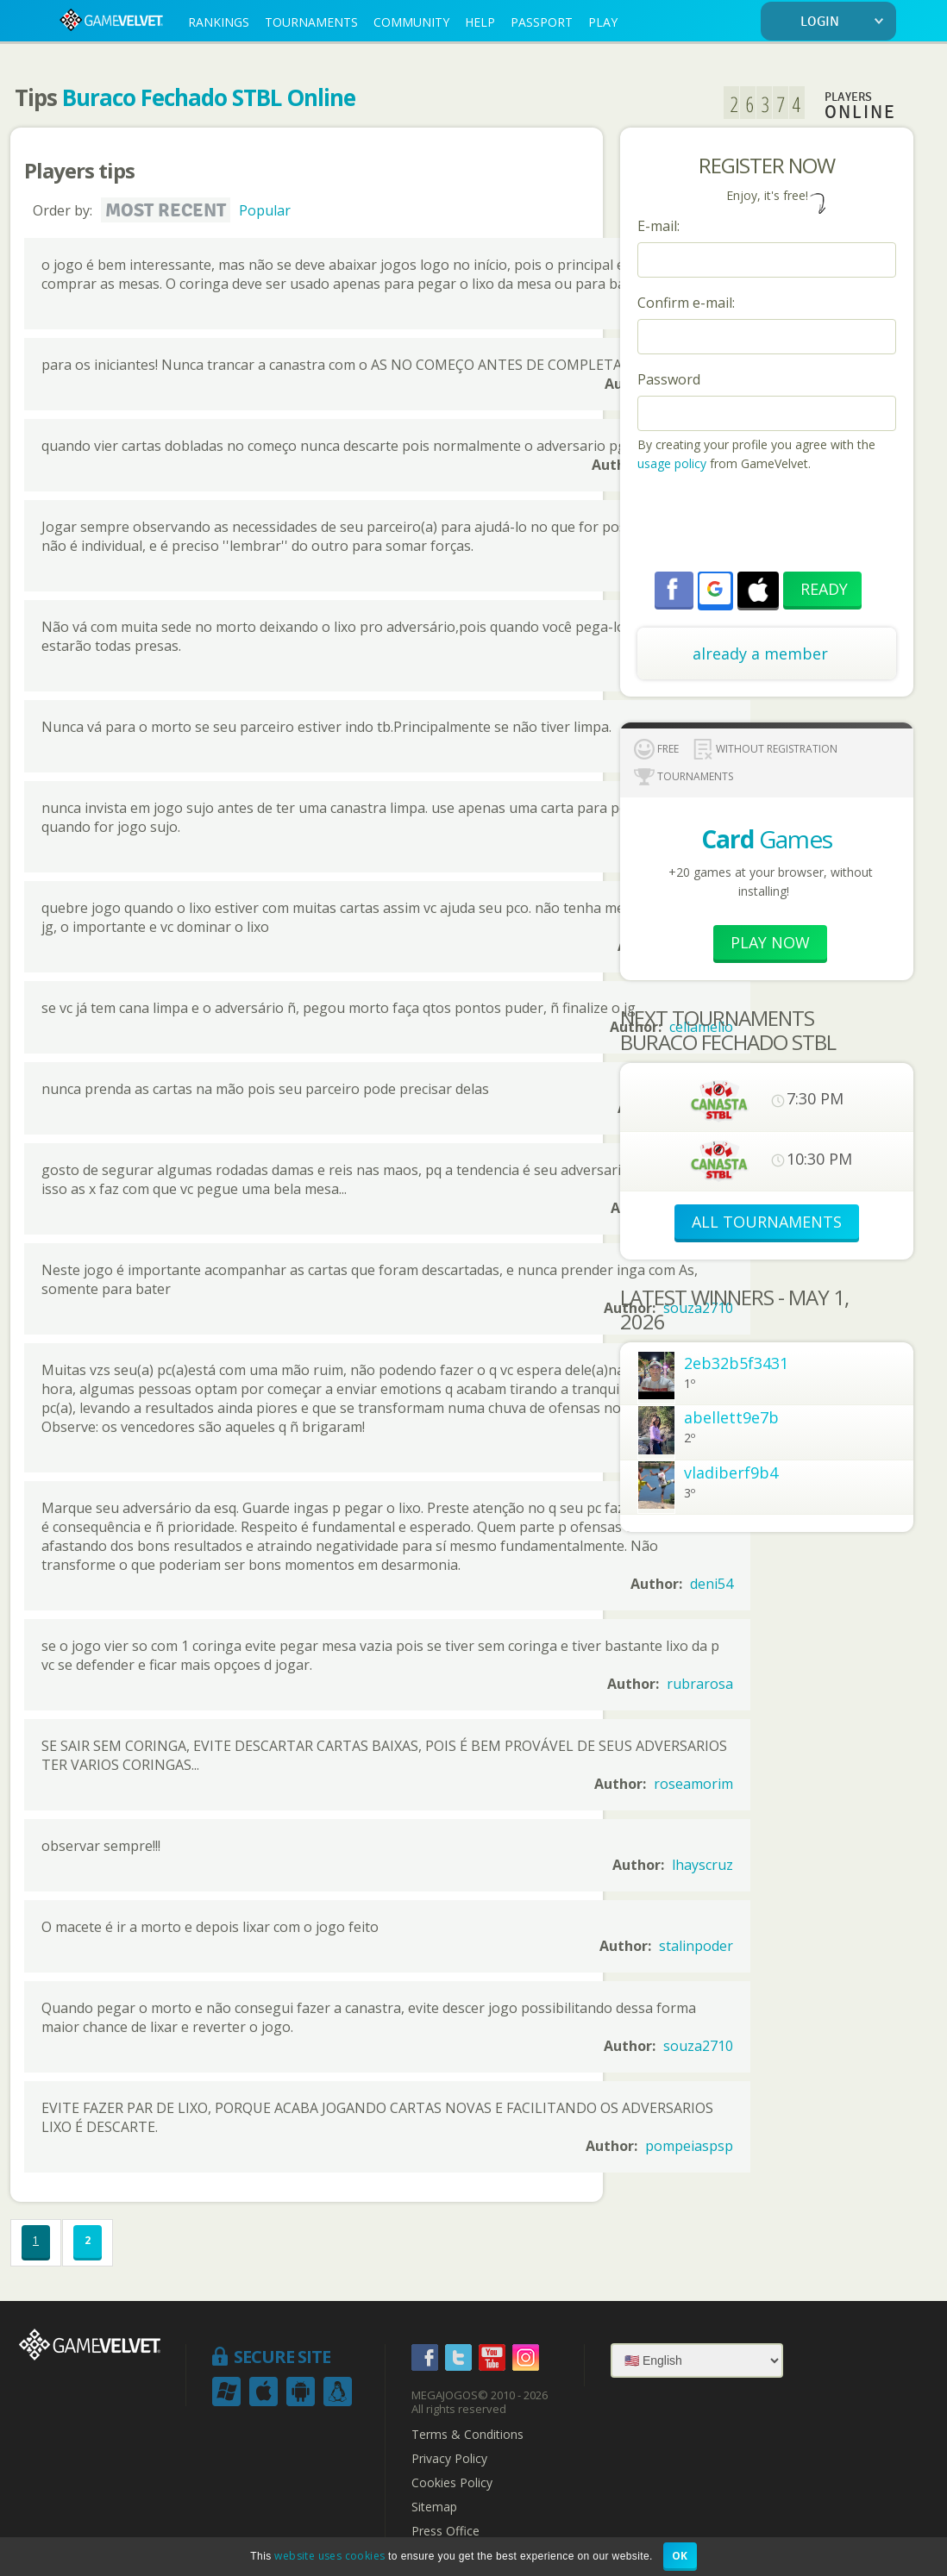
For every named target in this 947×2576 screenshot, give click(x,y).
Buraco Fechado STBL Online (208, 97)
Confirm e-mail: (686, 302)
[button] (715, 589)
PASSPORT (542, 22)
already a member (760, 653)
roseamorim (693, 1783)
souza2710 (698, 2045)
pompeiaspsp (689, 2145)
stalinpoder (696, 1945)
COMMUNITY (411, 22)
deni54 (711, 1583)
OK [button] (680, 2555)
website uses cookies (329, 2555)
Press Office (445, 2531)
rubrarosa (700, 1683)
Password (668, 379)
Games (766, 838)
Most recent (165, 210)
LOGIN (845, 22)
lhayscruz (702, 1864)
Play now (770, 942)
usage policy (671, 463)
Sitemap (434, 2507)
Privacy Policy (449, 2459)
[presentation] (768, 524)
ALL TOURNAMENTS (767, 1221)
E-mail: (658, 225)
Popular (265, 210)
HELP (480, 22)
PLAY (603, 22)
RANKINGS (218, 22)
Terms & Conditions (467, 2434)
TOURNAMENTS (311, 22)
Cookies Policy (451, 2483)
